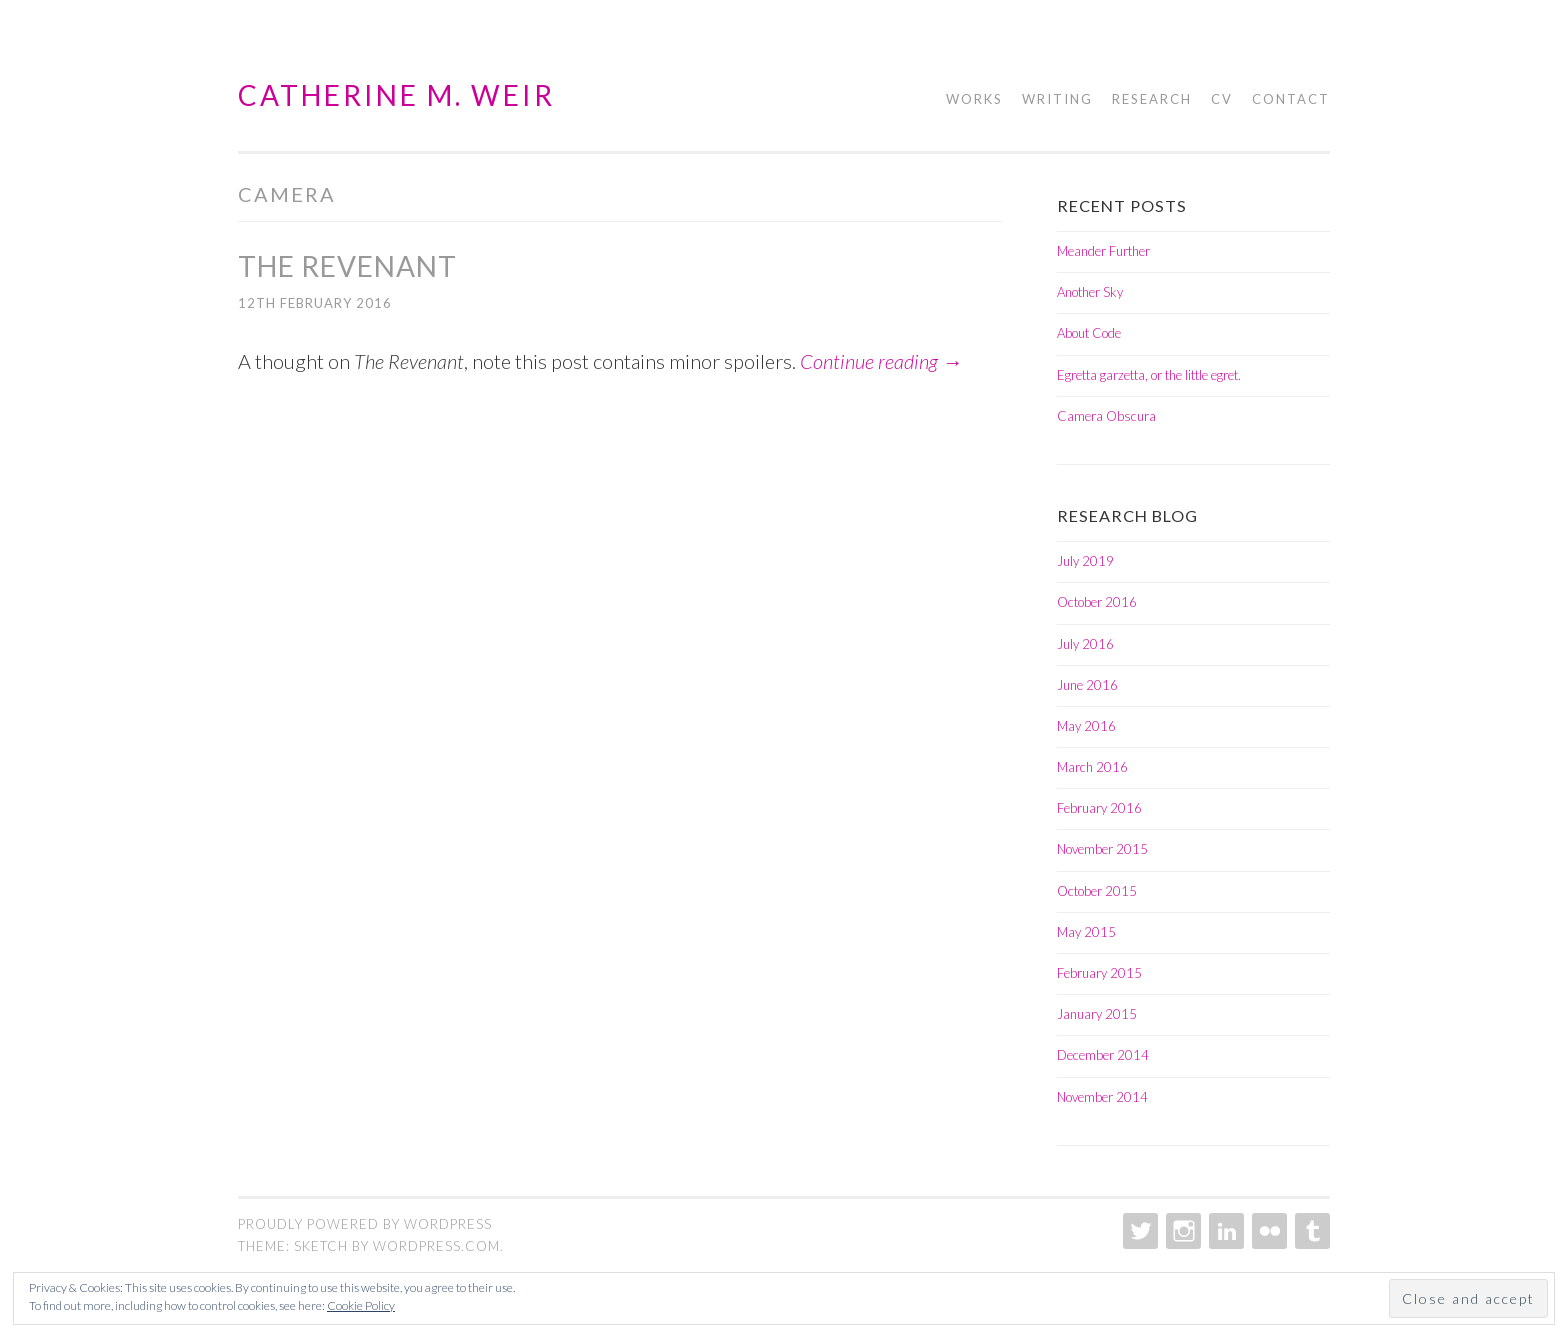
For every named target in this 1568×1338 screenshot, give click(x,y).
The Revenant (347, 266)
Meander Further (1103, 251)
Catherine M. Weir (396, 95)
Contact (1291, 99)
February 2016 (1099, 808)
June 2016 (1087, 685)
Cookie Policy (361, 1305)
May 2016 (1086, 726)
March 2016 (1092, 767)
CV (1222, 99)
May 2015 (1086, 932)
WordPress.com (436, 1246)
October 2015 (1097, 891)
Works (974, 99)
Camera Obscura (1106, 416)
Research (1152, 99)
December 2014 (1103, 1055)
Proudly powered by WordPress (365, 1224)
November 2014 (1102, 1097)
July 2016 (1085, 644)
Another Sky (1090, 292)
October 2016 (1097, 602)
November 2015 (1102, 849)
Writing (1057, 99)
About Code (1089, 333)
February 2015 (1099, 973)
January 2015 (1097, 1014)
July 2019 (1085, 561)
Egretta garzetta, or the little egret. (1149, 375)
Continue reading (881, 361)
